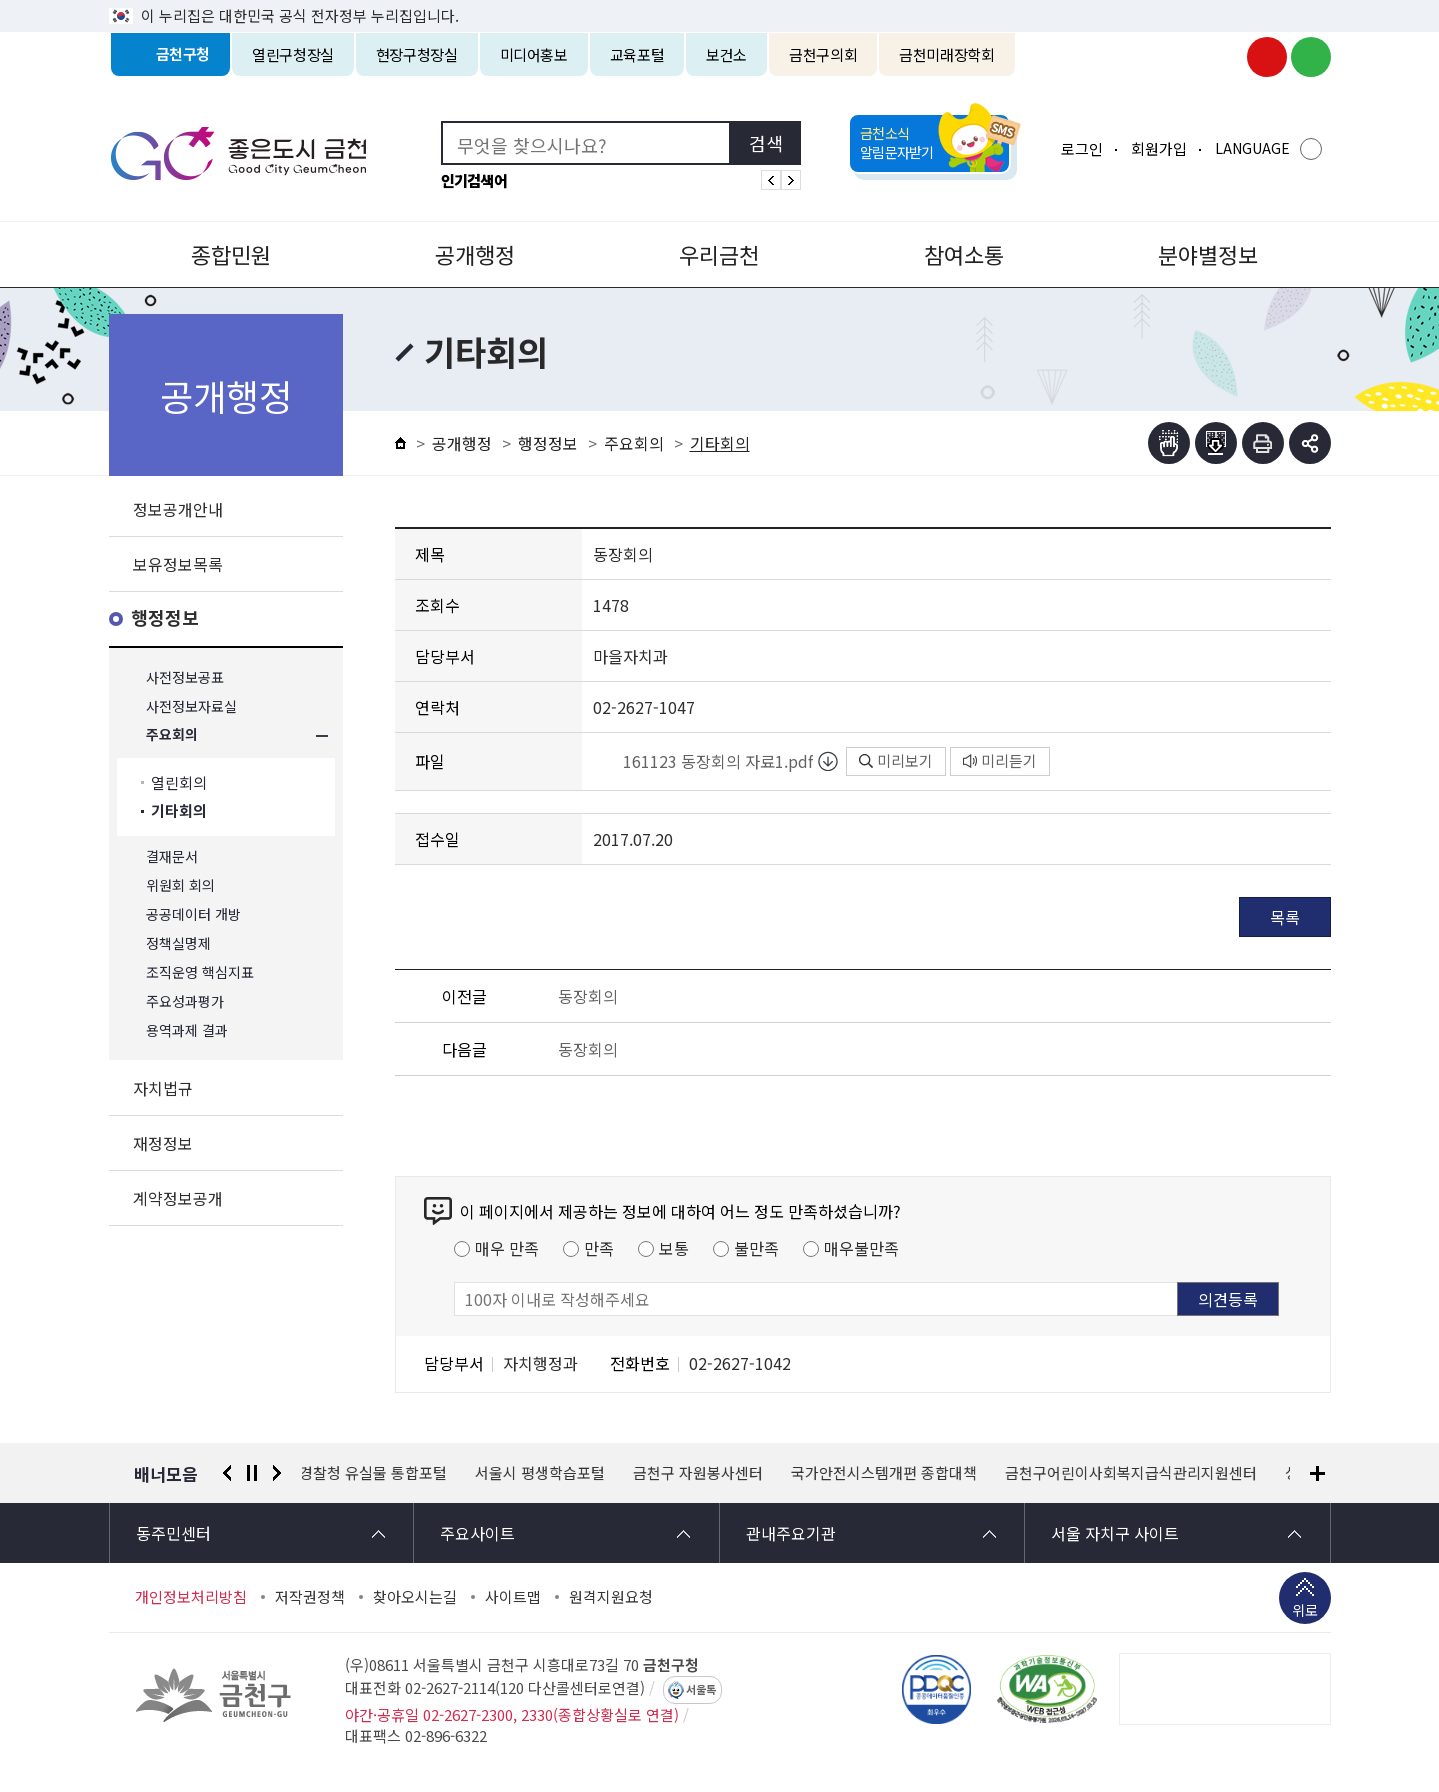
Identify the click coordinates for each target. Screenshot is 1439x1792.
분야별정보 (1208, 254)
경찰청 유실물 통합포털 (376, 1473)
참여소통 (964, 254)
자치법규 (163, 1088)
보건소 (726, 54)
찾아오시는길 (415, 1597)
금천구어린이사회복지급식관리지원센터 (1134, 1473)
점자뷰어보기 (1169, 443)
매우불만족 (861, 1248)
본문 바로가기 (720, 0)
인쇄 (1263, 443)
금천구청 (183, 54)
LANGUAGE (1252, 148)
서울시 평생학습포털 (543, 1473)
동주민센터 (173, 1533)
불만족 (756, 1248)
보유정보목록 (178, 564)
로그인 (1082, 148)
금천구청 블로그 (1311, 57)
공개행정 (475, 254)
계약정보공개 (178, 1198)
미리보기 (896, 760)
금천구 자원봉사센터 (701, 1473)
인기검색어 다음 (791, 180)
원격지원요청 (611, 1597)
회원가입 (1159, 148)
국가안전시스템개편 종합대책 (887, 1473)
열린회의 (179, 782)
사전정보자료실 (191, 706)
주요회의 (172, 735)
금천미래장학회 (946, 54)
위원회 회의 (180, 885)
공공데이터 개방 (193, 914)
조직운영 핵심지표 (200, 972)
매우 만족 (507, 1248)
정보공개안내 (178, 509)
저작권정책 (310, 1597)
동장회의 (588, 996)
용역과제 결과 (187, 1030)
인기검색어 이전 (771, 180)
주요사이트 (477, 1533)
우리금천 (719, 254)
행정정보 (165, 618)
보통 (674, 1248)
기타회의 (179, 811)
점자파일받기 (1216, 443)
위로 (1305, 1612)
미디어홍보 (534, 54)
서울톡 (701, 1690)
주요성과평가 (185, 1001)
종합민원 (231, 254)
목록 (1285, 917)
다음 (277, 1473)
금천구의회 (823, 54)
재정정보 (163, 1143)
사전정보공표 (185, 677)
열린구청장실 (293, 54)
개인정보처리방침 (191, 1597)
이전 (227, 1473)
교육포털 (637, 54)
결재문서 (172, 856)
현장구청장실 (417, 54)
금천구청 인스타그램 (1223, 57)
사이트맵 (513, 1597)
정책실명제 (178, 943)
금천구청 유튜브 (1267, 57)
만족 (599, 1248)
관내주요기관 (791, 1533)
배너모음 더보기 (1317, 1473)
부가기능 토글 (1310, 443)
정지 (252, 1473)
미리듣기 (1000, 760)
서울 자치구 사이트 (1115, 1533)
